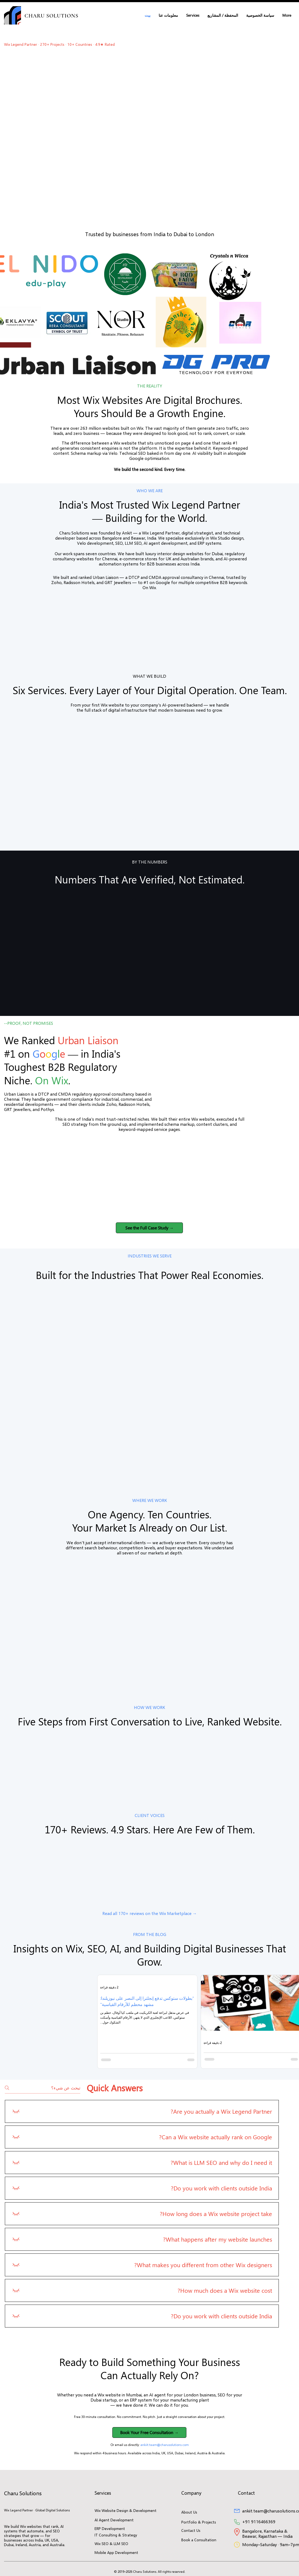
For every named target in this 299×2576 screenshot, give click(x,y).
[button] (192, 15)
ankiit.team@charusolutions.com (164, 2445)
